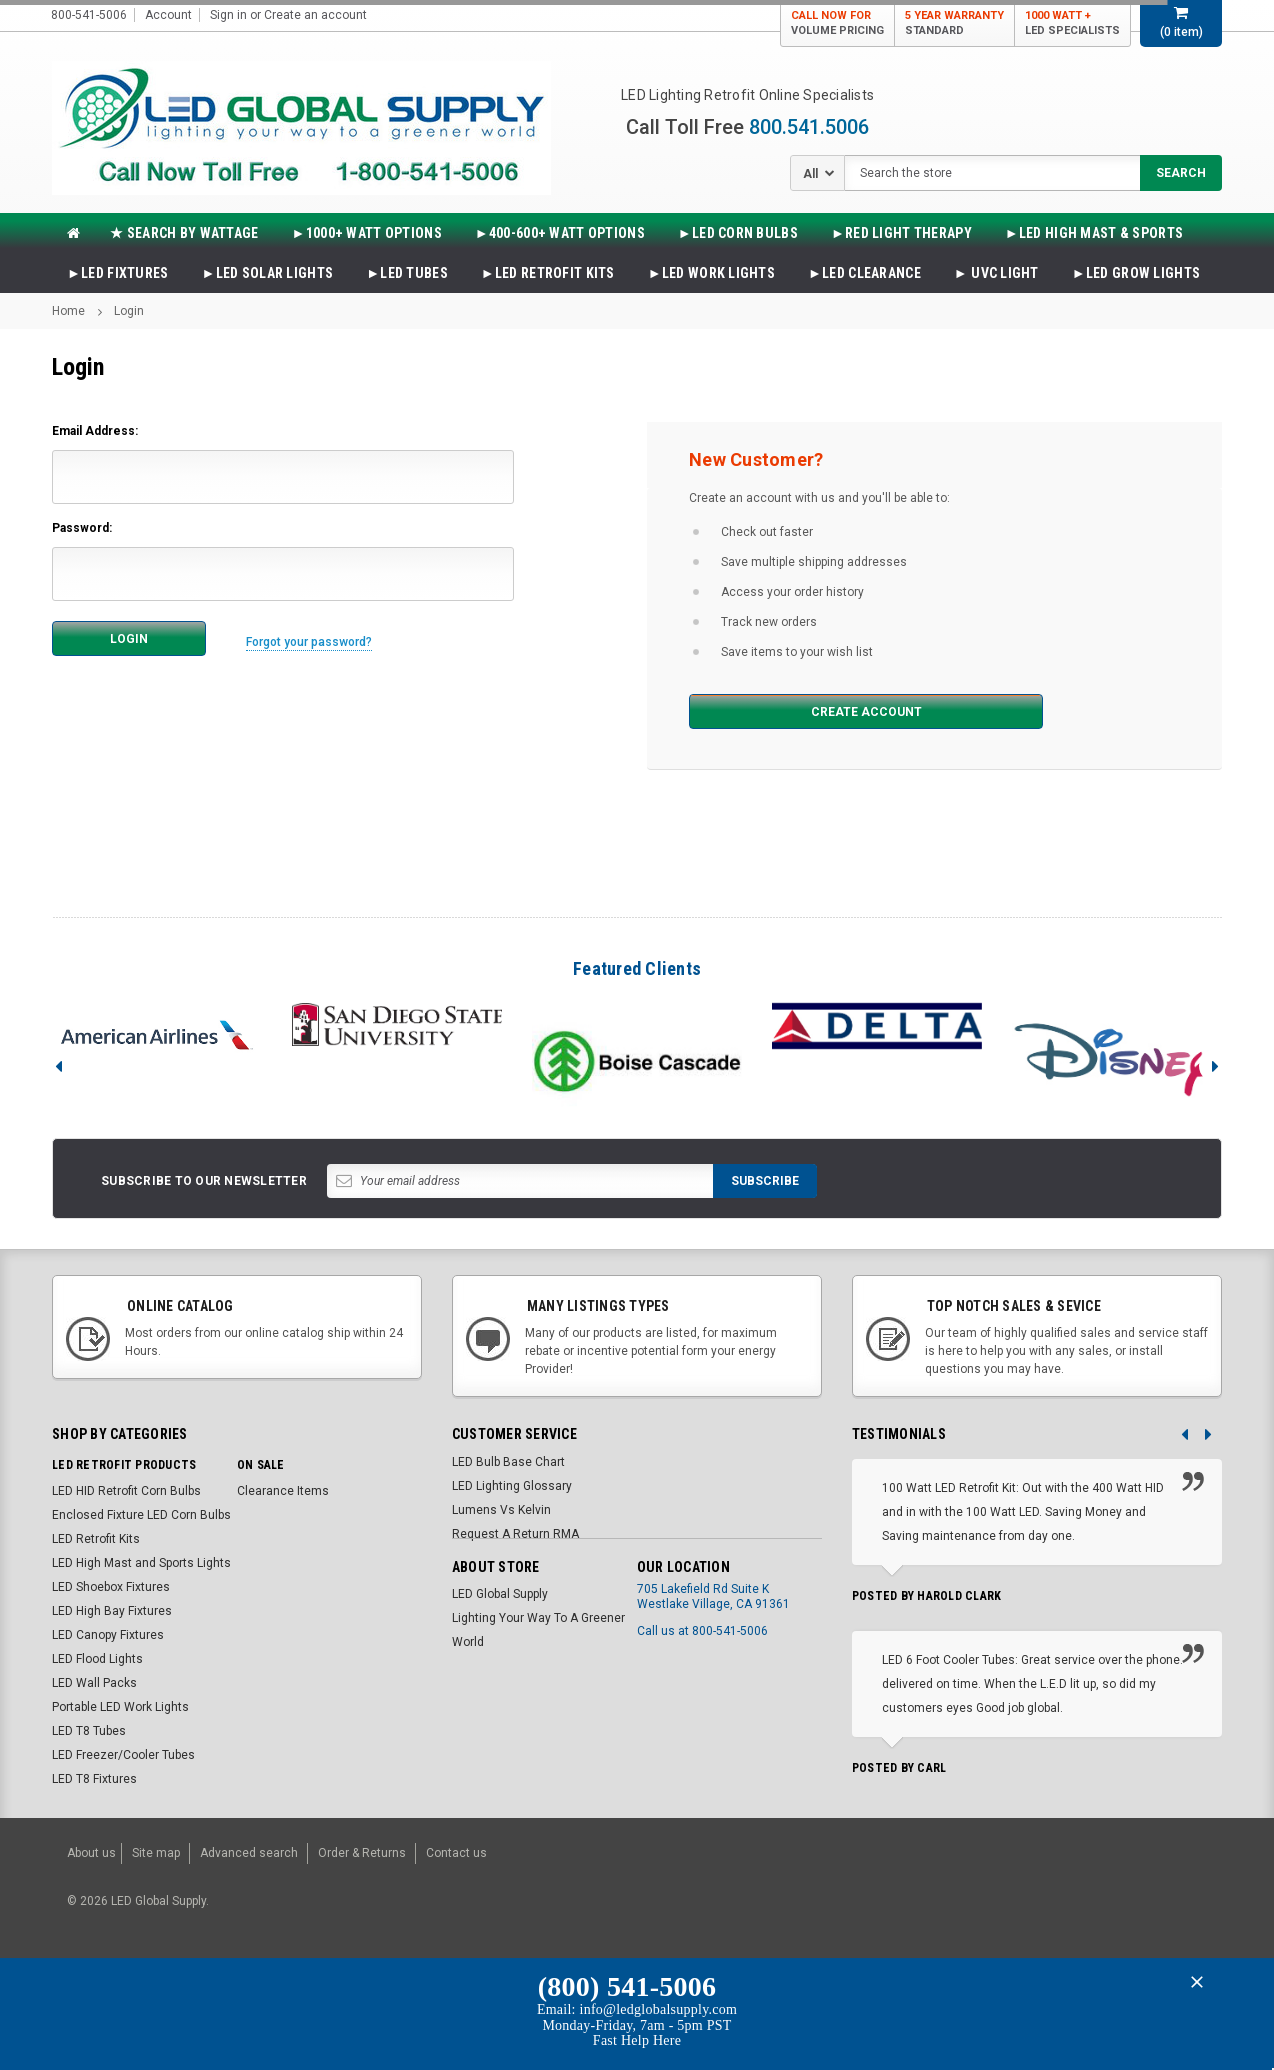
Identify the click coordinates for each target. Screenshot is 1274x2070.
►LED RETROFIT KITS (548, 273)
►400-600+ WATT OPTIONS (560, 233)
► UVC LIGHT (996, 273)
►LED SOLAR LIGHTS (268, 273)
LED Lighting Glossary (512, 1486)
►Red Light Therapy (901, 233)
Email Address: (95, 431)
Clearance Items (283, 1491)
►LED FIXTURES (118, 273)
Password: (82, 528)
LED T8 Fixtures (94, 1779)
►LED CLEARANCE (864, 273)
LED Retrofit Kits (96, 1539)
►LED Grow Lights (1136, 273)
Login (129, 311)
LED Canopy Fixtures (108, 1635)
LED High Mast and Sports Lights (141, 1563)
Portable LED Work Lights (120, 1707)
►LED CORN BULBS (738, 233)
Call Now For (837, 23)
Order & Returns (362, 1850)
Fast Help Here (637, 2033)
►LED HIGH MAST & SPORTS (1094, 233)
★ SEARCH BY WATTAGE (184, 233)
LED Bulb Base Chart (508, 1462)
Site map (156, 1850)
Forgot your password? (316, 638)
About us (91, 1850)
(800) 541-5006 (627, 1979)
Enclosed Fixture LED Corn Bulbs (141, 1515)
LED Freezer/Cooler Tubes (123, 1755)
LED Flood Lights (97, 1659)
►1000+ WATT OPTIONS (367, 233)
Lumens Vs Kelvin (501, 1510)
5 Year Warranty (954, 23)
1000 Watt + (1072, 23)
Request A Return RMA (515, 1534)
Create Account (791, 712)
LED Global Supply (500, 1594)
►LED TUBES (407, 273)
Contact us (456, 1850)
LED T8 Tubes (89, 1731)
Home (68, 311)
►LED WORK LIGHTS (711, 273)
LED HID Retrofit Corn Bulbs (126, 1491)
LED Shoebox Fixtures (111, 1587)
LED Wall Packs (94, 1683)
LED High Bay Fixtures (112, 1611)
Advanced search (249, 1850)
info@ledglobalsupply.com (659, 2003)
